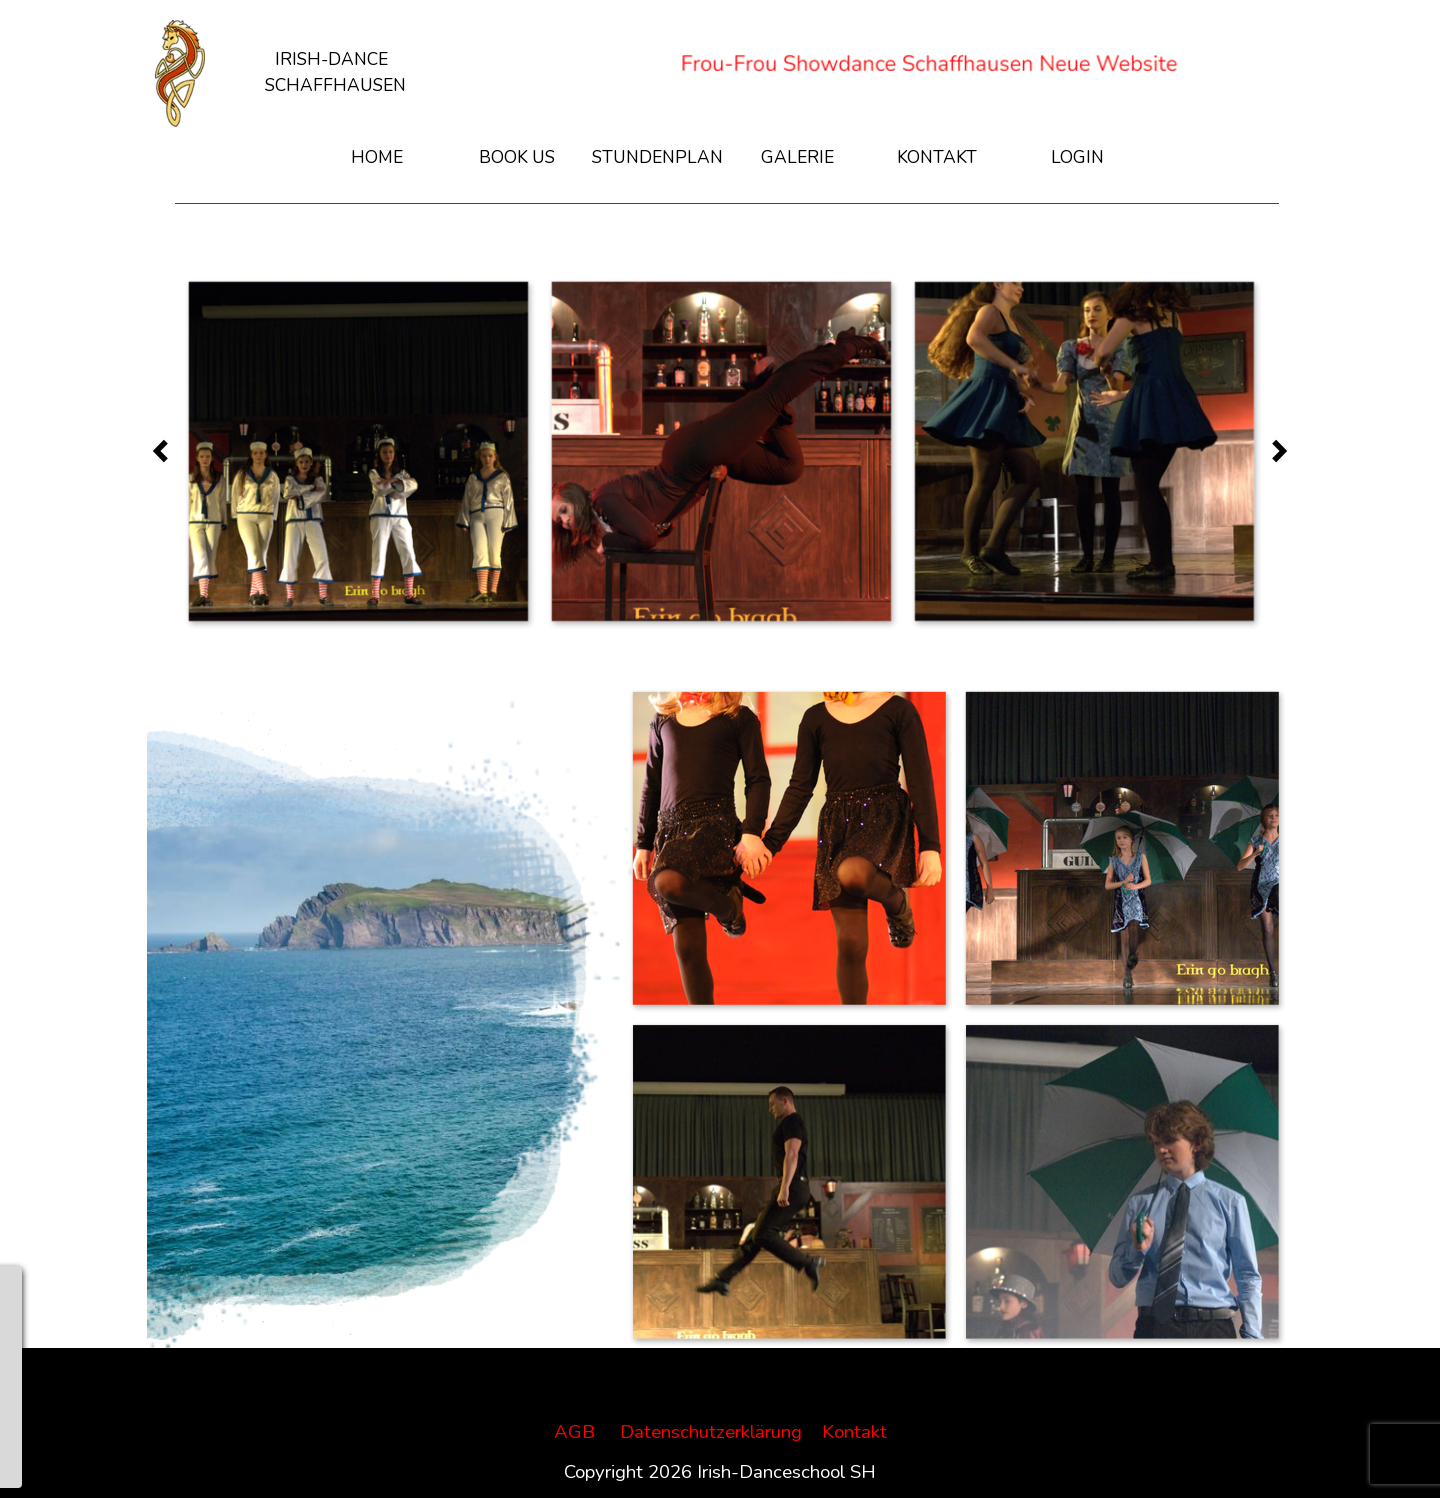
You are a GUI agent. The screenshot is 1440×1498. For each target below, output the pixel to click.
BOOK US (517, 157)
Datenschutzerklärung (711, 1432)
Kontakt (854, 1432)
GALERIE (797, 157)
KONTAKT (937, 157)
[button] (357, 450)
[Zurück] (166, 450)
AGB (574, 1432)
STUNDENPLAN (657, 157)
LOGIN (1077, 157)
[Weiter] (1274, 450)
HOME (377, 157)
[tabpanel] (335, 59)
